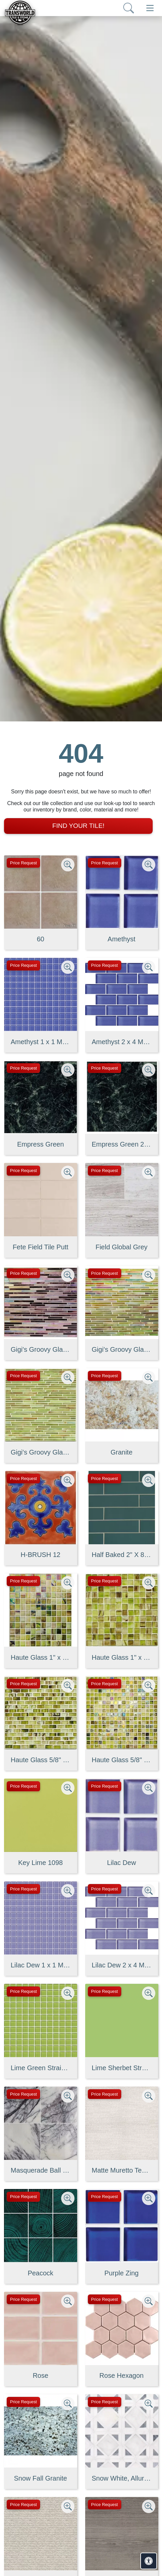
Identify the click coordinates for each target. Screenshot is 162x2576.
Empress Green (40, 1144)
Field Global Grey (122, 1247)
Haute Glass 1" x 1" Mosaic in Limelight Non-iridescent (122, 1657)
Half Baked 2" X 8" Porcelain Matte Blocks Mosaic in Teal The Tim (122, 1554)
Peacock (40, 2273)
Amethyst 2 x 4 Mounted (122, 1041)
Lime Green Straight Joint (40, 2068)
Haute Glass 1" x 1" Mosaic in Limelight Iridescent (40, 1657)
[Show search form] (129, 8)
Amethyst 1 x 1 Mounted (40, 1041)
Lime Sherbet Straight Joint (122, 2068)
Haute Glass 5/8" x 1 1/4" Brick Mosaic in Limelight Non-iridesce (40, 1760)
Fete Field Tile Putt (40, 1247)
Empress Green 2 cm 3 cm (122, 1144)
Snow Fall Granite (40, 2478)
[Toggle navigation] (150, 8)
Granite (122, 1452)
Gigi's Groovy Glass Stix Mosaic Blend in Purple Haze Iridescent (40, 1349)
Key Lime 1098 (40, 1862)
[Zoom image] (67, 864)
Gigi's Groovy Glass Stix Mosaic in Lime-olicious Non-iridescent (40, 1452)
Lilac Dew (121, 1862)
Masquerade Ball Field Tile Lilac (40, 2170)
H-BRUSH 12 (40, 1554)
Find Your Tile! (78, 825)
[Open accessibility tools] (148, 2561)
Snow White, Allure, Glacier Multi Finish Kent (122, 2478)
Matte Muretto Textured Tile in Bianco (122, 2170)
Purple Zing (122, 2273)
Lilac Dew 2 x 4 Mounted (122, 1965)
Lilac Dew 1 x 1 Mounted (40, 1965)
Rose (40, 2375)
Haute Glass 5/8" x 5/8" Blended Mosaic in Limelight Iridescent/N (122, 1760)
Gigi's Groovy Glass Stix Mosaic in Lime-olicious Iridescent (122, 1349)
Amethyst (121, 939)
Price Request (23, 862)
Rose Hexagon (122, 2375)
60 (40, 939)
